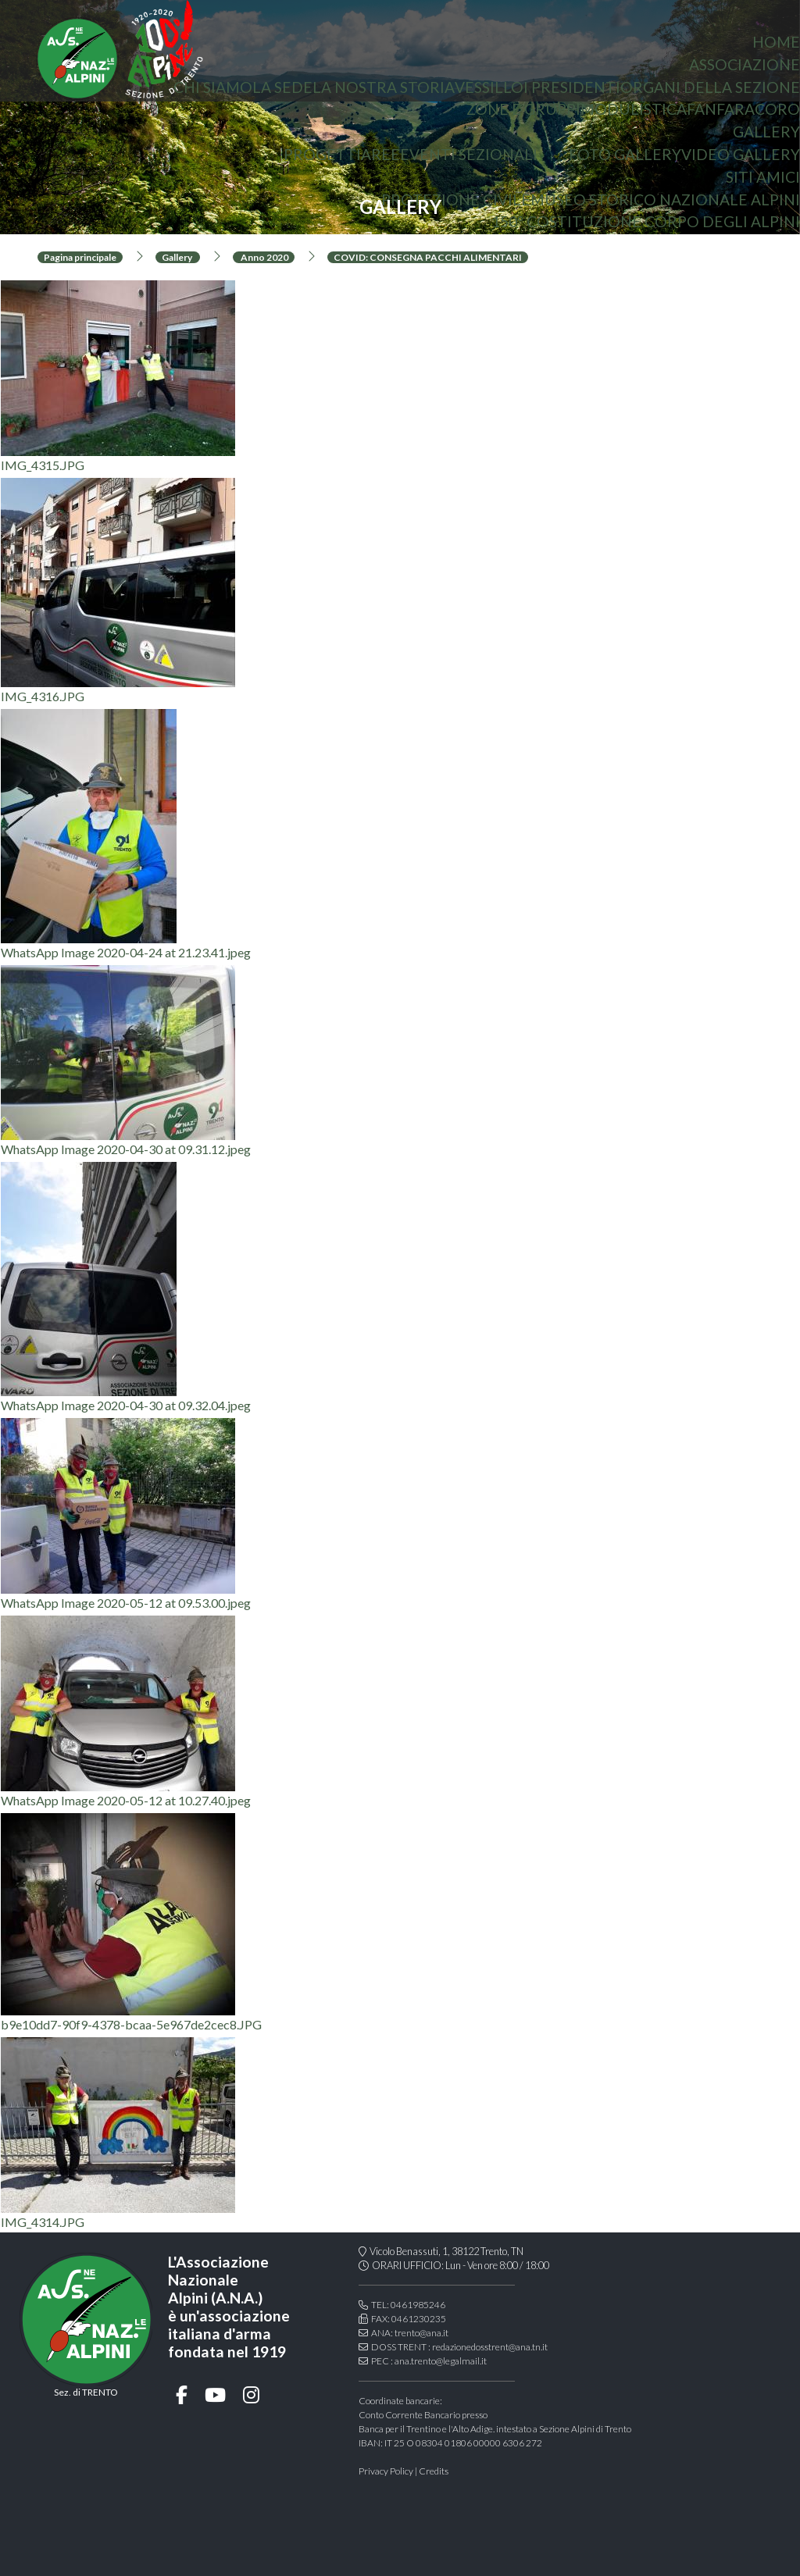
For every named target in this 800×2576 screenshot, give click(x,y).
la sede (282, 87)
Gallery (766, 132)
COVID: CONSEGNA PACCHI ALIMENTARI (428, 257)
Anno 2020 (263, 257)
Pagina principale (80, 257)
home (776, 42)
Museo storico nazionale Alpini (665, 199)
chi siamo (212, 87)
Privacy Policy (386, 2471)
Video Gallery (740, 154)
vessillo (489, 87)
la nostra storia (383, 87)
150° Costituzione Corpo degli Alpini (645, 221)
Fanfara (721, 109)
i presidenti (571, 87)
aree (380, 154)
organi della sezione (710, 87)
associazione (744, 64)
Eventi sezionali (469, 154)
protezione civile (455, 199)
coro (777, 109)
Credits (433, 2471)
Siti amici (763, 177)
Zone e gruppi (523, 109)
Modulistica (633, 109)
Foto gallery (625, 154)
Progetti (322, 154)
